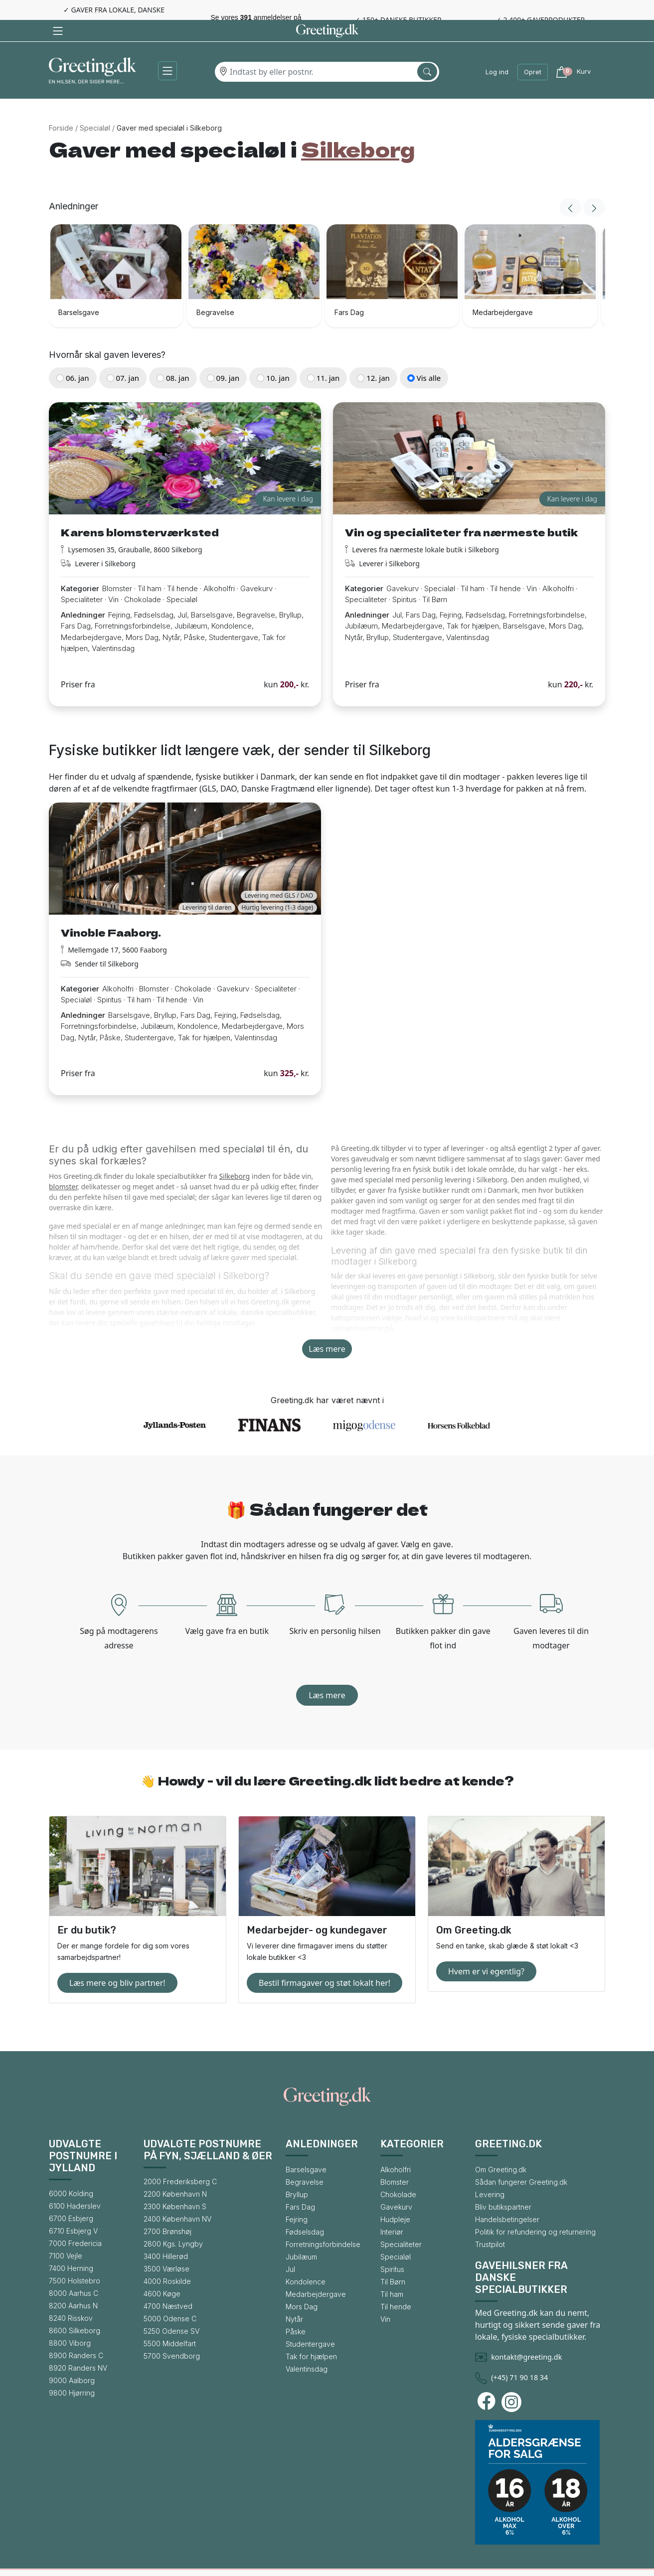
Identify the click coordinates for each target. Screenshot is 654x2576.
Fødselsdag (305, 2210)
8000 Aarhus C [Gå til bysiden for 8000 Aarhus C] (73, 2271)
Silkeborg (234, 1154)
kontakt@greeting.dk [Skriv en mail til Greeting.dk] (526, 2335)
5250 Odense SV (171, 2309)
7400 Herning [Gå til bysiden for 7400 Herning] (71, 2247)
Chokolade (398, 2173)
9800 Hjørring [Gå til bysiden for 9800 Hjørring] (72, 2371)
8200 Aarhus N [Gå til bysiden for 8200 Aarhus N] (73, 2284)
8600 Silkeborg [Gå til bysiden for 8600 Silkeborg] (74, 2309)
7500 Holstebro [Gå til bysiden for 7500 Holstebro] (74, 2259)
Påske (296, 2310)
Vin (385, 2297)
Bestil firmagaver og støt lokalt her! (324, 1961)
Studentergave (310, 2322)
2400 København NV (177, 2197)
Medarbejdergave (316, 2272)
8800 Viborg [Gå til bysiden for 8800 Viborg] (70, 2321)
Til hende (395, 2285)
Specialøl (95, 106)
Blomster (394, 2160)
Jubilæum (301, 2235)
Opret (532, 50)
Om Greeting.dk (500, 2148)
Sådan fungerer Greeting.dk (521, 2160)
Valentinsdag (306, 2347)
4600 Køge (162, 2272)
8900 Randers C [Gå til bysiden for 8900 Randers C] (76, 2334)
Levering (489, 2173)
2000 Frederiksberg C (180, 2160)
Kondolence (306, 2260)
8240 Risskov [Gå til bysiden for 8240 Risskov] (71, 2296)
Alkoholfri (395, 2148)
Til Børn (392, 2260)
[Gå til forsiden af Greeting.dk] (92, 50)
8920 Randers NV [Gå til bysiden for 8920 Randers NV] (78, 2346)
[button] (167, 49)
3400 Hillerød (166, 2235)
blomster (63, 1165)
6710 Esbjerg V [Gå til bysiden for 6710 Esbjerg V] (73, 2209)
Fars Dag (300, 2185)
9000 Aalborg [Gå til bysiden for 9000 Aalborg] (72, 2359)
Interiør (391, 2210)
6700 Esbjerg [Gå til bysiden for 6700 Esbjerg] (71, 2197)
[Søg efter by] (427, 50)
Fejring (297, 2198)
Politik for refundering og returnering (535, 2210)
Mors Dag (302, 2285)
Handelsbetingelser (507, 2198)
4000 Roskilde (167, 2259)
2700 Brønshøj (167, 2210)
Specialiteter (401, 2223)
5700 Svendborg (172, 2334)
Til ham (391, 2272)
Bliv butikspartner (503, 2185)
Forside (61, 106)
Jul (290, 2248)
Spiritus (392, 2248)
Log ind (497, 50)
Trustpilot (490, 2223)
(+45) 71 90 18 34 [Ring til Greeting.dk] (519, 2356)
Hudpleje (395, 2198)
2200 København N (175, 2172)
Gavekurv (396, 2185)
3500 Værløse (166, 2247)
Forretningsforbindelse (323, 2223)
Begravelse (305, 2160)
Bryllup (297, 2173)
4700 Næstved (168, 2284)
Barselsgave (306, 2148)
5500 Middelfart (170, 2322)
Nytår (294, 2297)
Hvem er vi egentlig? (486, 1949)
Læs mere (327, 1327)
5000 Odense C (170, 2297)
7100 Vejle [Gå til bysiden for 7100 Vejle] (65, 2234)
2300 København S (175, 2185)
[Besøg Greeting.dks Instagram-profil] (512, 2381)
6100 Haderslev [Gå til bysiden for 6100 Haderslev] (75, 2184)
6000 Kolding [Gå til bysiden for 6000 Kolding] (71, 2172)
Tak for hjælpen (311, 2335)
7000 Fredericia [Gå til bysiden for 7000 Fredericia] (75, 2222)
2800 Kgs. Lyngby (173, 2222)
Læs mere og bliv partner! (117, 1961)
